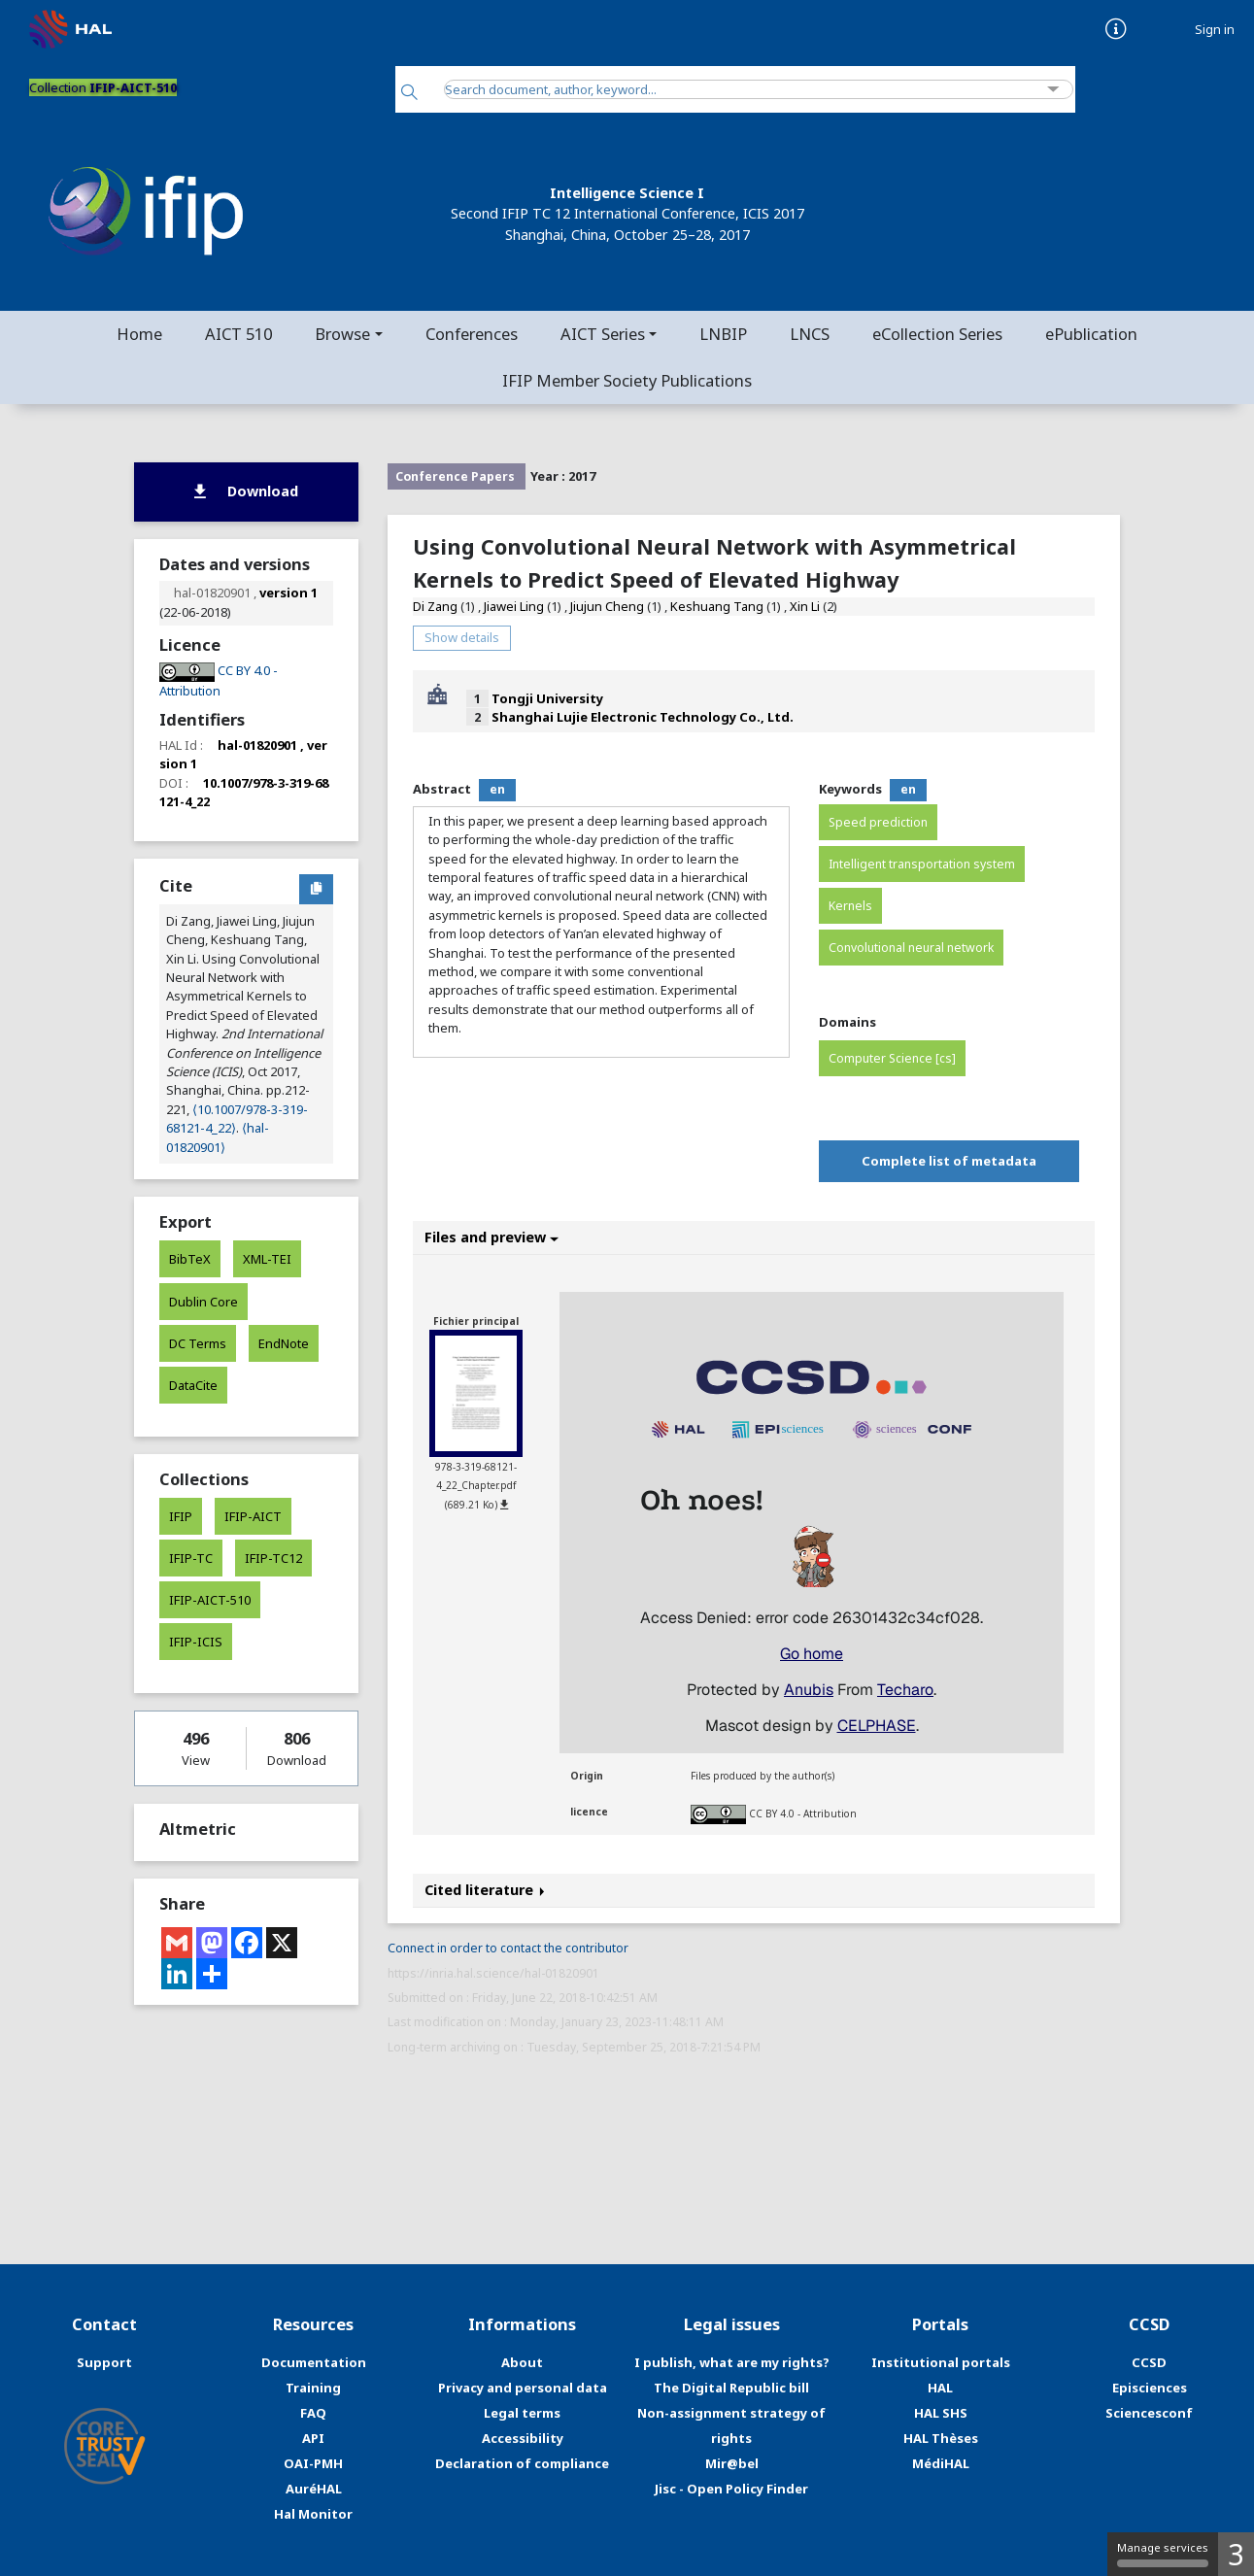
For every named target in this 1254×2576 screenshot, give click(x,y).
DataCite (193, 1385)
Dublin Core (203, 1301)
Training (313, 2387)
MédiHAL (940, 2463)
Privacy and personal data (522, 2387)
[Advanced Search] (1053, 90)
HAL (940, 2387)
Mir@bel (732, 2463)
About (522, 2362)
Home (139, 333)
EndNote (283, 1343)
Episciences (1149, 2387)
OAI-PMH (313, 2463)
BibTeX (190, 1259)
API (313, 2438)
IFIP (180, 1516)
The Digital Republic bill (731, 2387)
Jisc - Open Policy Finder (731, 2488)
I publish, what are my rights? (732, 2362)
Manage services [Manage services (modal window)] (1162, 2553)
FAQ (313, 2413)
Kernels (850, 906)
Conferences (471, 333)
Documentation (313, 2362)
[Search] (409, 94)
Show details (461, 637)
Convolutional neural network (911, 947)
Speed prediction (878, 822)
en (497, 789)
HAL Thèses (940, 2438)
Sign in (1215, 29)
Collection (103, 87)
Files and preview (491, 1237)
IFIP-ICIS (195, 1641)
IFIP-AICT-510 (210, 1600)
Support (104, 2362)
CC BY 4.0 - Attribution (803, 1812)
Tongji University (547, 698)
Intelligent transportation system (922, 864)
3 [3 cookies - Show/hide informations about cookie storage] (1236, 2554)
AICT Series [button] (602, 333)
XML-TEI (267, 1259)
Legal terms (522, 2413)
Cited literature (484, 1890)
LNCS (810, 333)
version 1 (288, 592)
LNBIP (723, 333)
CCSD (1149, 2362)
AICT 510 (238, 333)
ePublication (1091, 333)
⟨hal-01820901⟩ (217, 1137)
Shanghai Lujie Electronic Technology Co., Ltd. (642, 717)
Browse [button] (342, 333)
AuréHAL (314, 2488)
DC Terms (197, 1343)
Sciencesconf (1149, 2413)
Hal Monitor (313, 2514)
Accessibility (522, 2438)
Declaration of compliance (522, 2463)
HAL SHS (940, 2413)
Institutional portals (940, 2362)
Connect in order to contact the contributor (508, 1948)
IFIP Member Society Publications (627, 380)
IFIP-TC (191, 1558)
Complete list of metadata (949, 1160)
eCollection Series (937, 333)
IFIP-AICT (253, 1516)
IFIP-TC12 (273, 1558)
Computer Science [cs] (892, 1058)
